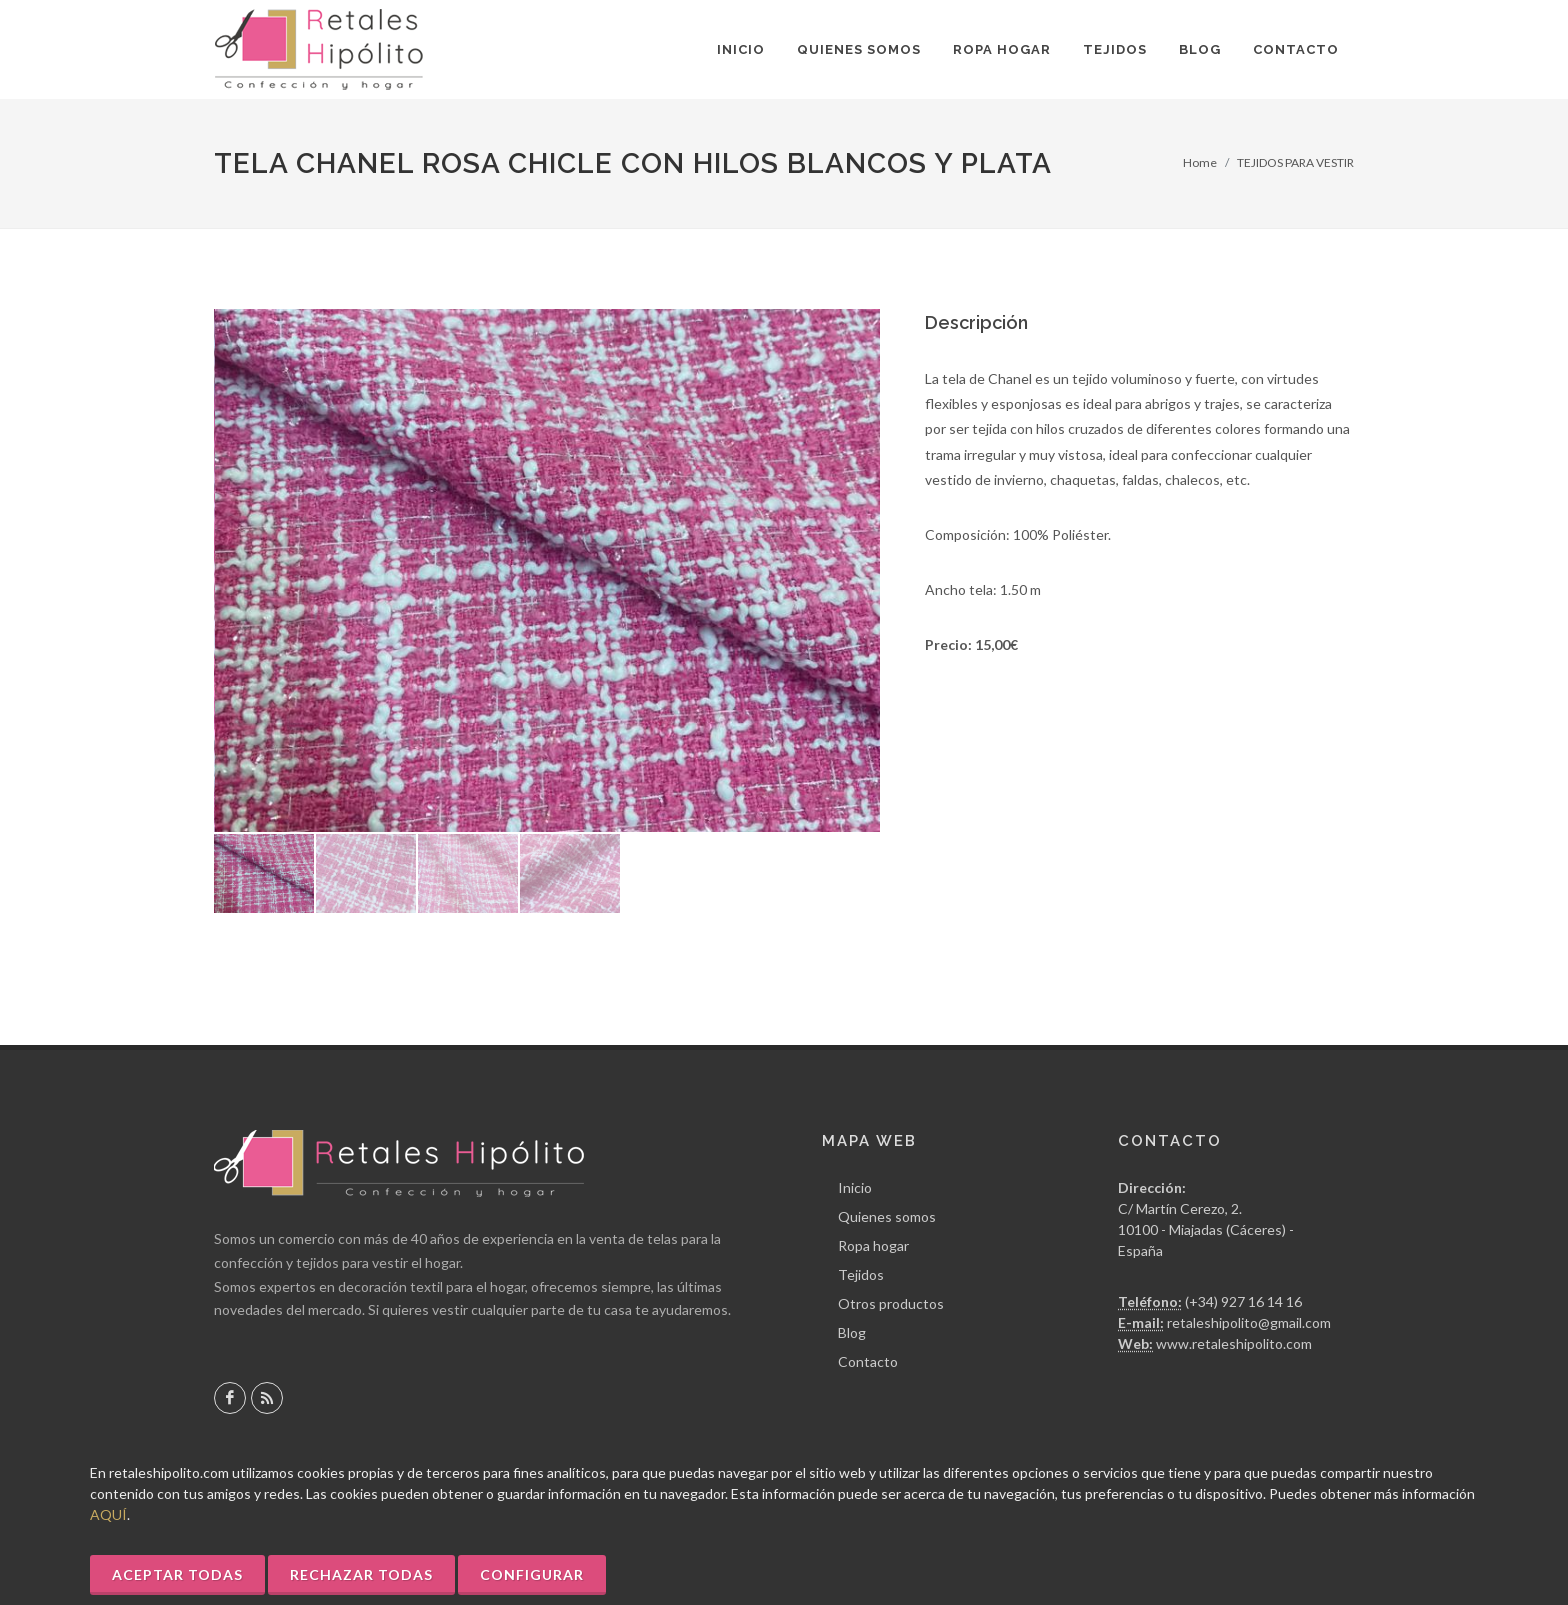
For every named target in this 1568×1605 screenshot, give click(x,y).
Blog (852, 1332)
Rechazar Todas (361, 1574)
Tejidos (861, 1274)
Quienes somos (887, 1216)
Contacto (868, 1361)
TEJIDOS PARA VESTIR (1295, 162)
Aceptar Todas (177, 1574)
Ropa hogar (873, 1245)
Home (1200, 162)
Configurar (532, 1574)
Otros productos (891, 1303)
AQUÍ (108, 1514)
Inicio (855, 1187)
